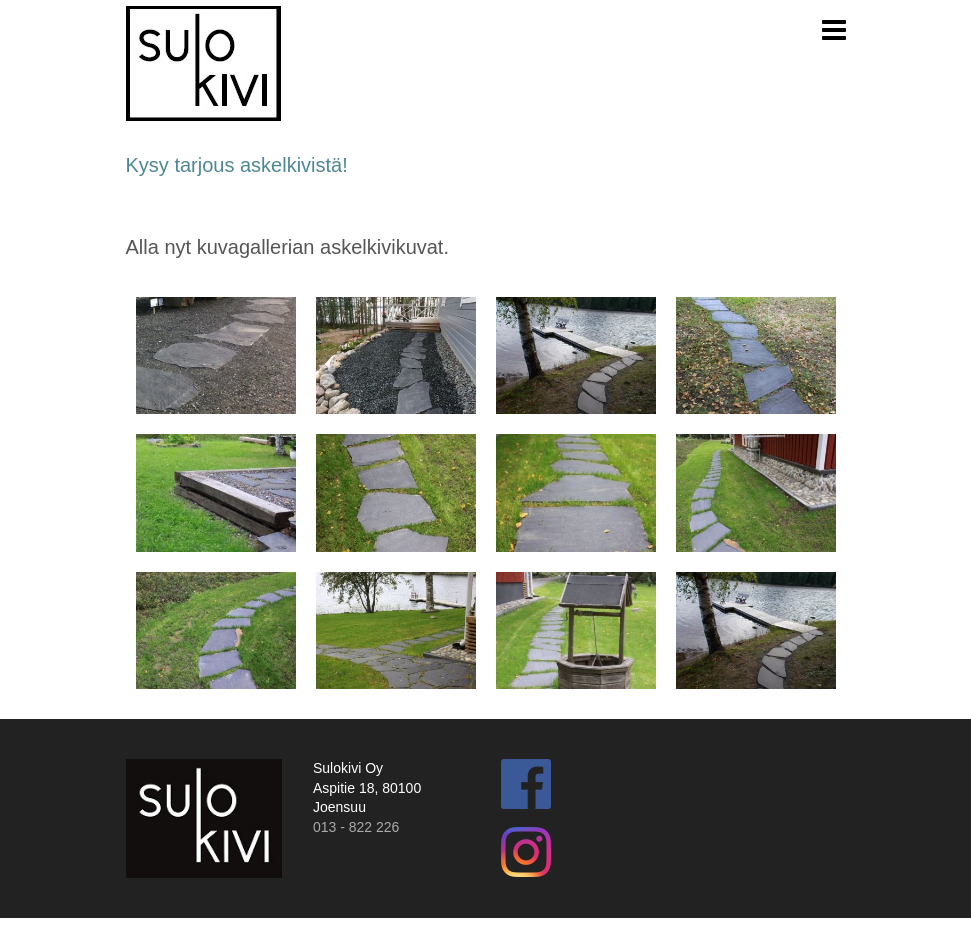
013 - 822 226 (356, 827)
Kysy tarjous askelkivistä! (237, 165)
